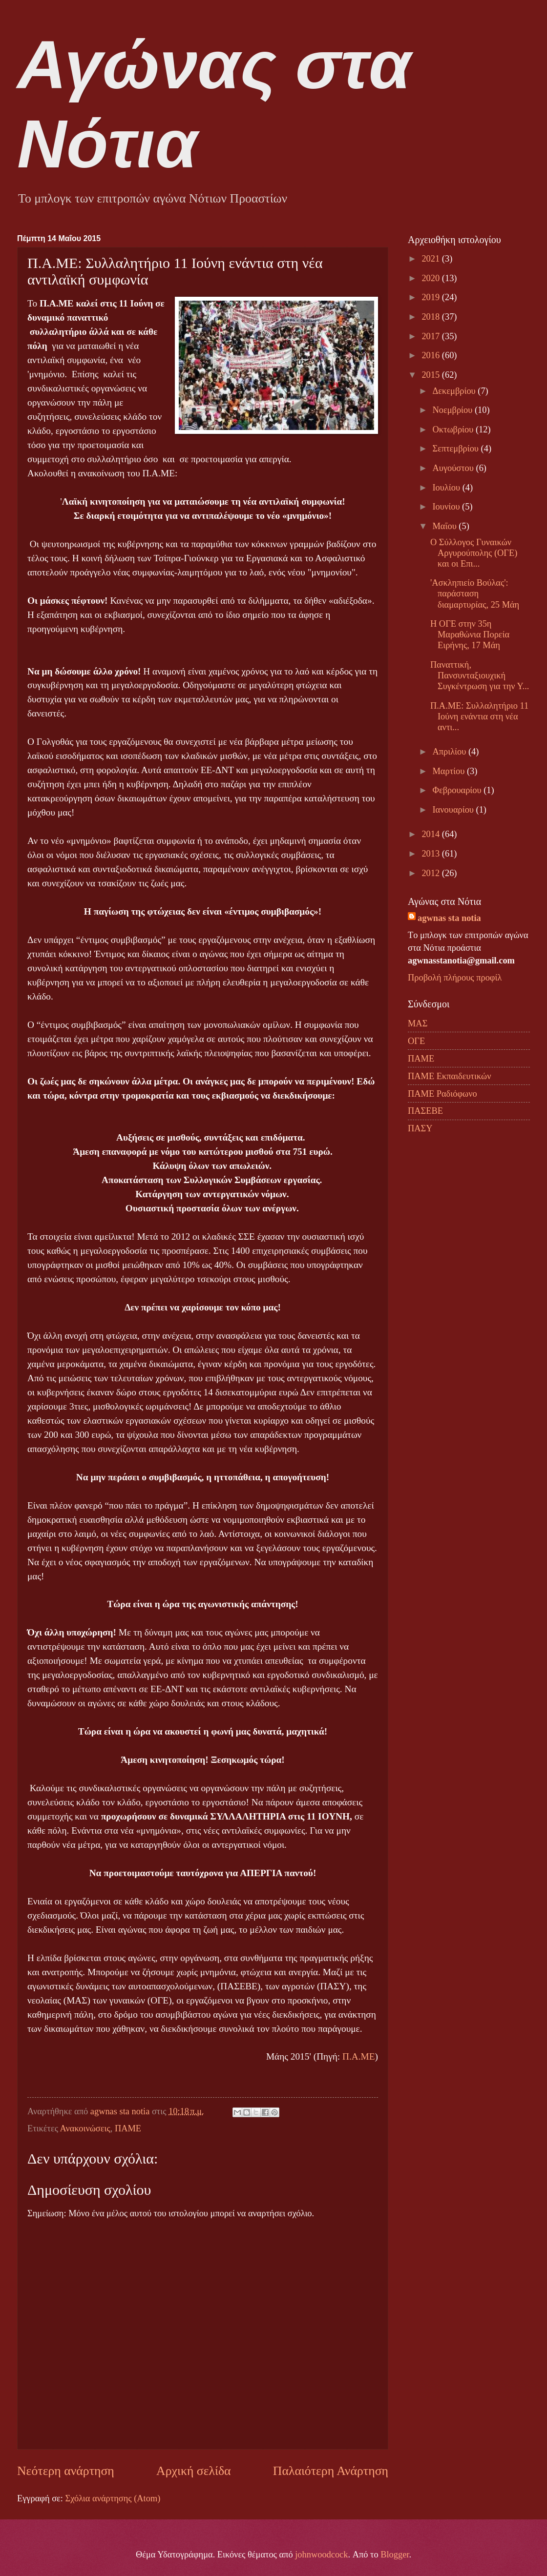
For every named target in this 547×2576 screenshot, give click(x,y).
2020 (431, 278)
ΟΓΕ (416, 1041)
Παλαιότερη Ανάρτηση (330, 2471)
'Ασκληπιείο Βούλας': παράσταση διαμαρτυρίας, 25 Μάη (474, 593)
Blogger (394, 2554)
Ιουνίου (448, 506)
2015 (431, 375)
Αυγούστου (454, 468)
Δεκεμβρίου (455, 391)
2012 (431, 873)
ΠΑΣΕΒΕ (425, 1111)
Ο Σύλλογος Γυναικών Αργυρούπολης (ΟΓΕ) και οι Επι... (473, 553)
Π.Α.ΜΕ (358, 2056)
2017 (431, 336)
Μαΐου (446, 526)
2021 (431, 259)
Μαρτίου (450, 771)
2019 (431, 297)
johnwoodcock (321, 2554)
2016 (431, 355)
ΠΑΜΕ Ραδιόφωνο (442, 1094)
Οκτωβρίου (454, 429)
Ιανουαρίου (454, 810)
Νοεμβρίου (454, 410)
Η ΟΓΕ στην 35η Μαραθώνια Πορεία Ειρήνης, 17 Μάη (469, 634)
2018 (431, 317)
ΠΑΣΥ (420, 1128)
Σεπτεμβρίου (457, 448)
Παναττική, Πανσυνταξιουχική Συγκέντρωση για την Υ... (479, 675)
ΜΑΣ (417, 1023)
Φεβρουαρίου (458, 790)
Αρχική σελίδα (193, 2471)
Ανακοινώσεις (85, 2128)
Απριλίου (450, 751)
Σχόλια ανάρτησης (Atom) (112, 2498)
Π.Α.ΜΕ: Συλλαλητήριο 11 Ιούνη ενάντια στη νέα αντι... (479, 716)
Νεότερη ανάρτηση (65, 2471)
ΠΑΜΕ (128, 2128)
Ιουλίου (448, 487)
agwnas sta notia (449, 918)
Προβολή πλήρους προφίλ (455, 977)
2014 (431, 834)
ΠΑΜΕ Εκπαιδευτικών (449, 1076)
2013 (431, 854)
